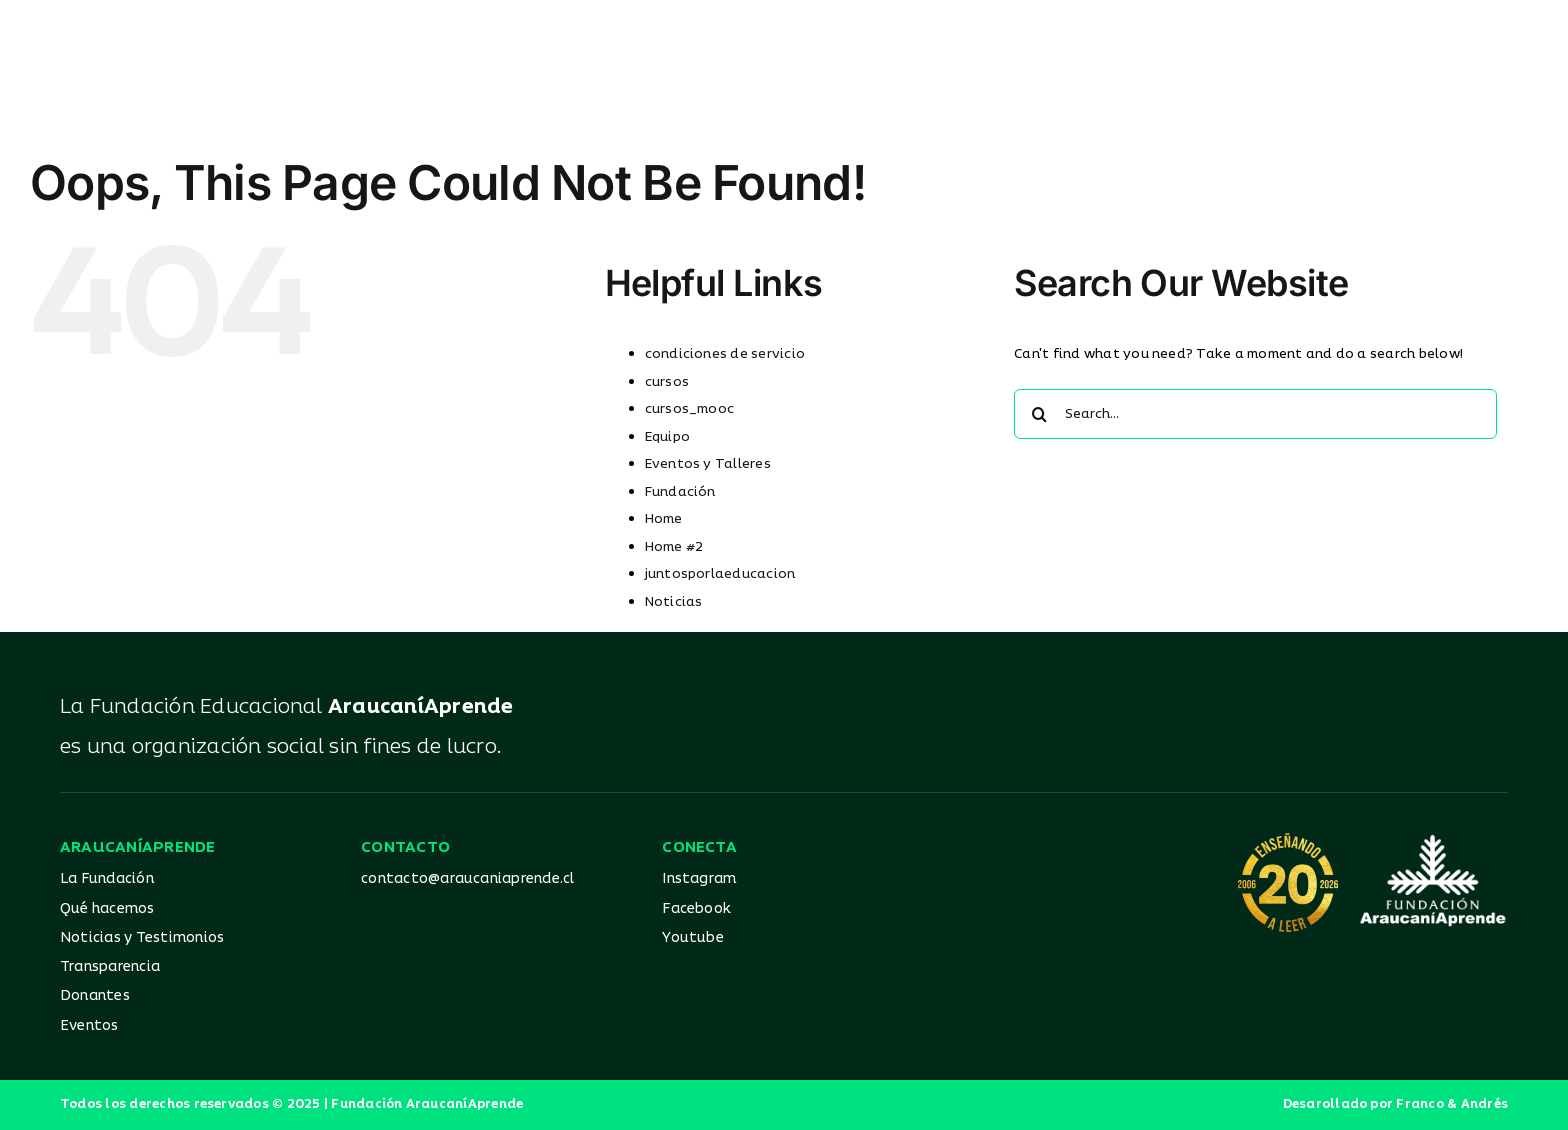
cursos (667, 382)
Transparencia (110, 966)
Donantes (95, 995)
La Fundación (107, 878)
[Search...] (1255, 414)
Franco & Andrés (1452, 1104)
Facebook (696, 908)
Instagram (699, 878)
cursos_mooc (690, 409)
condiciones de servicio (725, 354)
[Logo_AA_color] (784, 38)
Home (664, 519)
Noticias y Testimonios (142, 937)
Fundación (680, 492)
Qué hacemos (107, 908)
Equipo (667, 437)
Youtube (693, 937)
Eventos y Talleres (708, 464)
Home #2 (674, 547)
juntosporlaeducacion (720, 574)
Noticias (674, 602)
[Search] (1039, 414)
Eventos (89, 1025)
